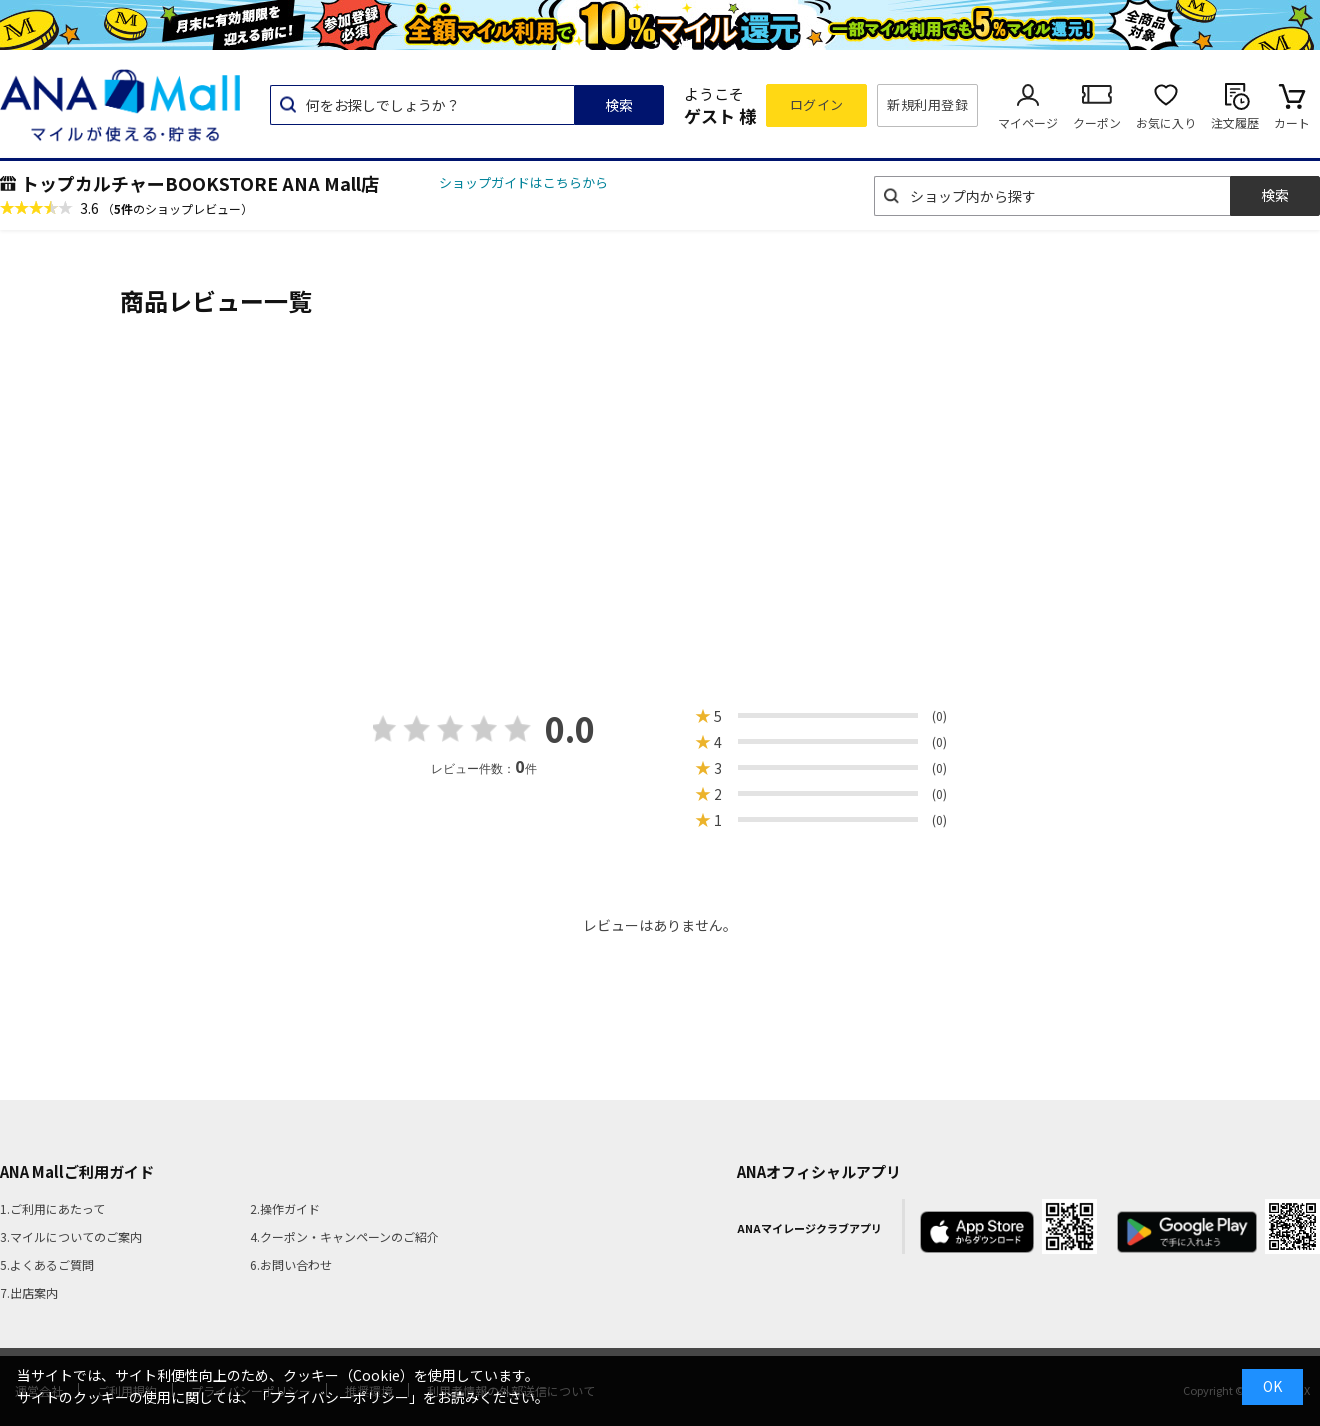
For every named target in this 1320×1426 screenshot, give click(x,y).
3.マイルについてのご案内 (71, 1236)
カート (1292, 122)
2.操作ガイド (285, 1208)
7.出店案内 (29, 1292)
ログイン (817, 104)
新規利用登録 (927, 104)
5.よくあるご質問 (47, 1264)
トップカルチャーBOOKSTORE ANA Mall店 (200, 183)
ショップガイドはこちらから (523, 182)
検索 (619, 105)
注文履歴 (1235, 122)
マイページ (1028, 122)
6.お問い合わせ (291, 1264)
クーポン (1097, 122)
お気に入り (1166, 122)
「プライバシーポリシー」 (339, 1397)
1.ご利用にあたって (52, 1208)
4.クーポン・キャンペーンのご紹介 (344, 1236)
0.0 (570, 728)
